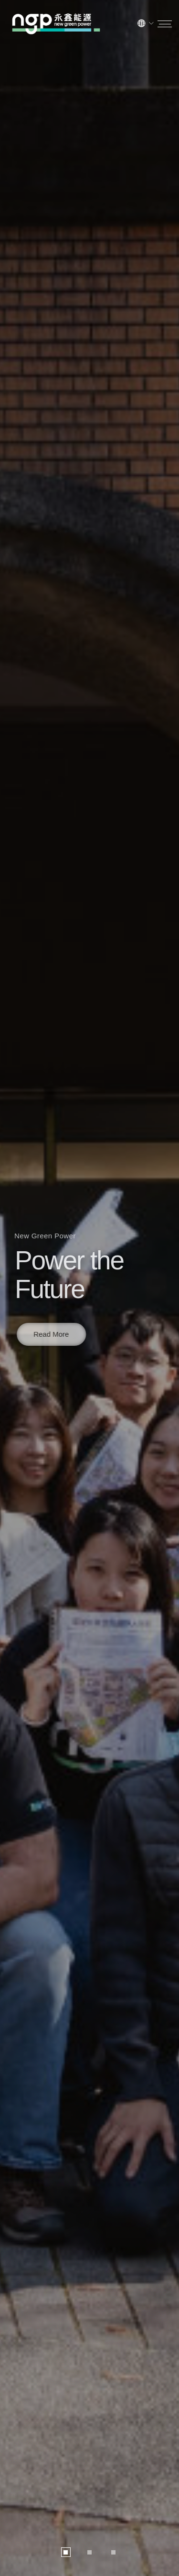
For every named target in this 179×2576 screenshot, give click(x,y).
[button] (66, 2552)
